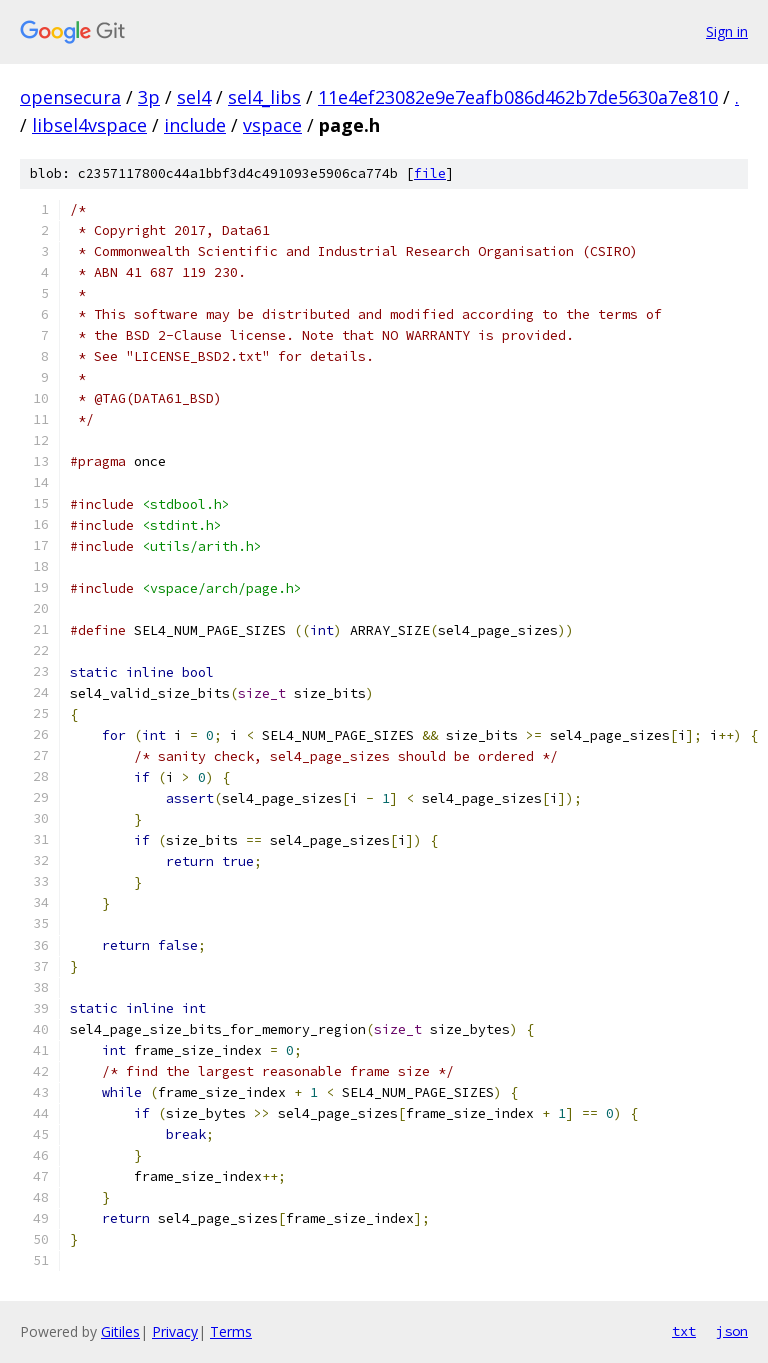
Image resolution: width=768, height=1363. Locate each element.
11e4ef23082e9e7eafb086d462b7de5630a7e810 (518, 97)
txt (684, 1331)
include (195, 125)
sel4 (194, 97)
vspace (272, 125)
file (430, 173)
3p (149, 97)
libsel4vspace (89, 125)
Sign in (727, 31)
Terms (231, 1331)
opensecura (70, 97)
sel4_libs (264, 97)
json (732, 1331)
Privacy (175, 1331)
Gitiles (120, 1331)
